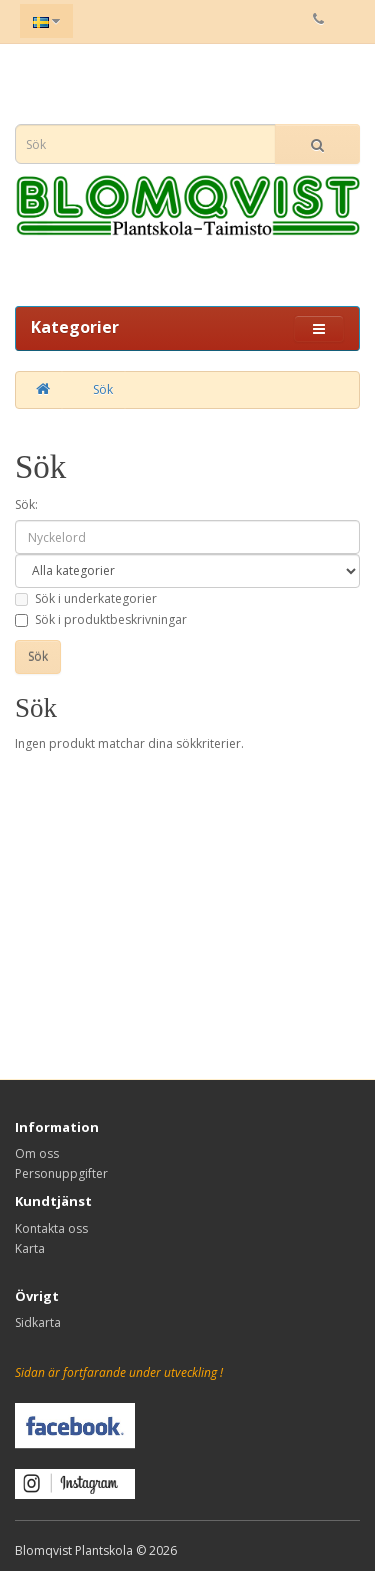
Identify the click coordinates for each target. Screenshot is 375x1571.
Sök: (26, 504)
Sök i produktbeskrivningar (101, 619)
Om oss (37, 1153)
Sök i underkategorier (86, 598)
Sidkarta (38, 1322)
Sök (103, 389)
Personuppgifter (61, 1173)
